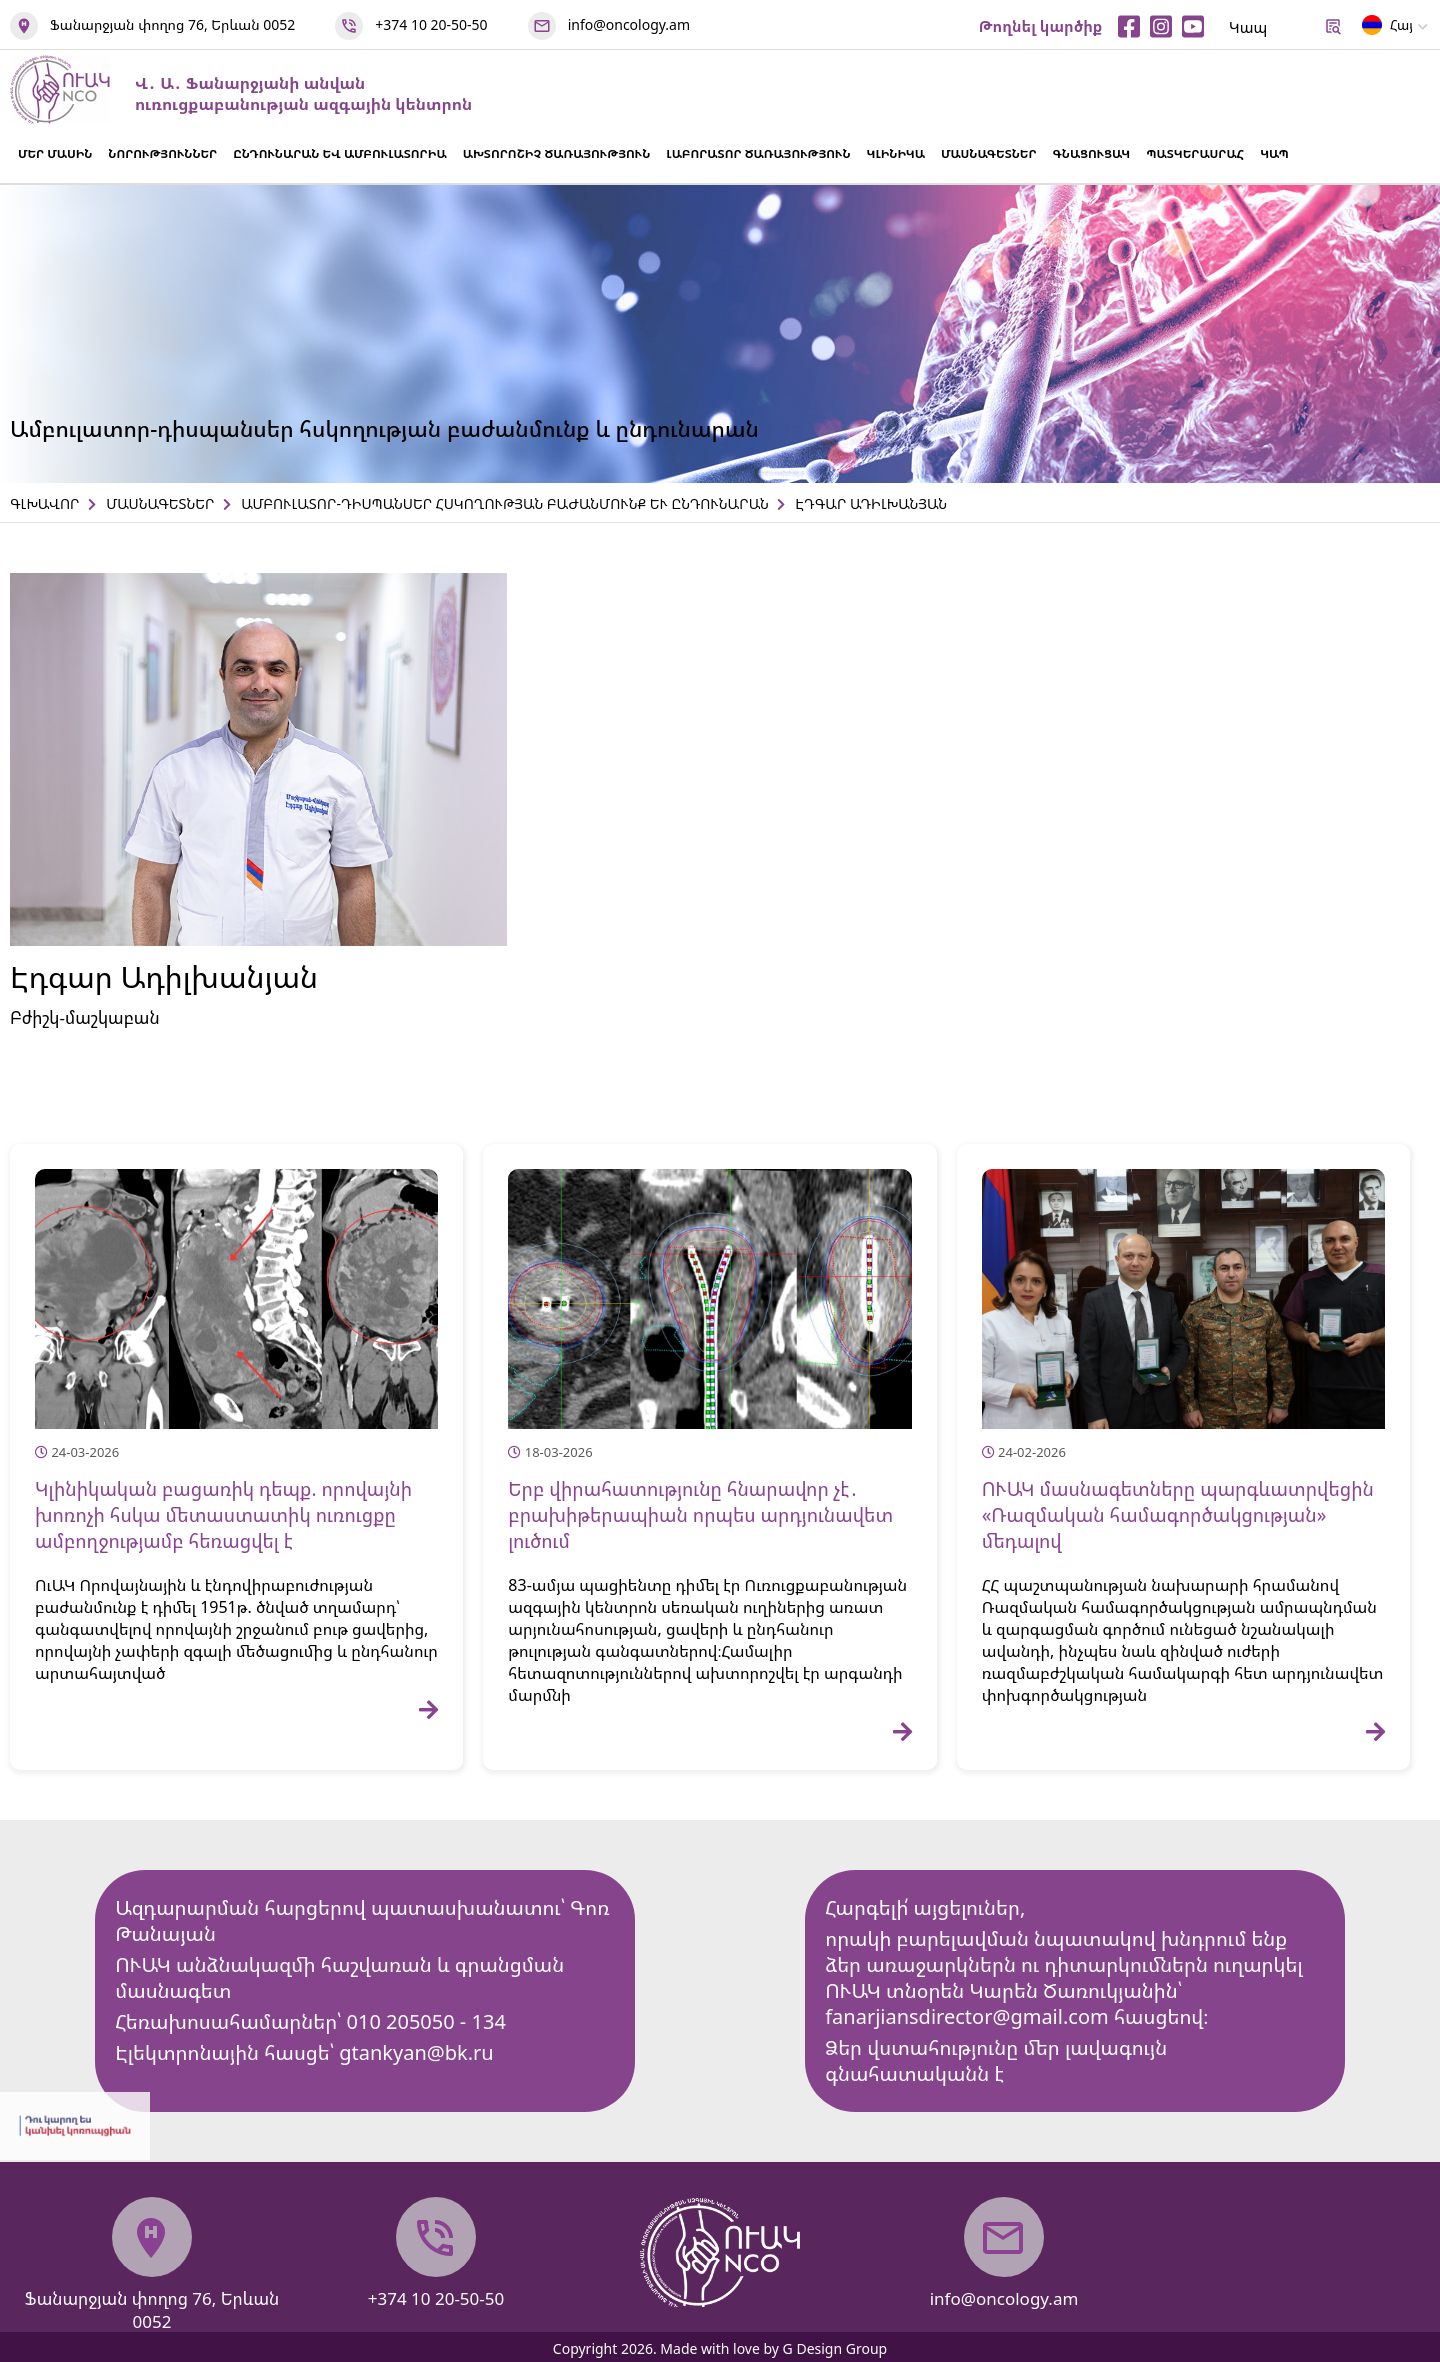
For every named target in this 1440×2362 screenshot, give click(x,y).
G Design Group (835, 2348)
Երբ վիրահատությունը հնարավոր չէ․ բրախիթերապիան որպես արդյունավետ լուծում (700, 1515)
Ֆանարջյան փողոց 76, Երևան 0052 (172, 24)
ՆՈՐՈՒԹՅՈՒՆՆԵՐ (162, 153)
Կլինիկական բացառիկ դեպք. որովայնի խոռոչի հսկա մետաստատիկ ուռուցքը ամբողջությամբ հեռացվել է (223, 1515)
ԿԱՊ (1274, 153)
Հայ (1387, 29)
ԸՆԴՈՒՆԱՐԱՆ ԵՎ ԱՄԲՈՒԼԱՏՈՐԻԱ (339, 153)
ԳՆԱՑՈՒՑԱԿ (1092, 153)
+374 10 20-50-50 (431, 24)
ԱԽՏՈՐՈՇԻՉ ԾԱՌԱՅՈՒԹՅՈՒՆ (557, 153)
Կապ (1248, 27)
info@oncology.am (629, 24)
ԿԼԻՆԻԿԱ (896, 153)
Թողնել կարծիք (1041, 26)
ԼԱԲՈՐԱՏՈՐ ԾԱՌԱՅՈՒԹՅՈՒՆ (758, 153)
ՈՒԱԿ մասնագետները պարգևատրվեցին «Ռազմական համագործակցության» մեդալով (1178, 1515)
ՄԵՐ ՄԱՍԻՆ (55, 153)
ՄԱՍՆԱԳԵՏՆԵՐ (989, 153)
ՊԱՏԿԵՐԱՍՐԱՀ (1195, 153)
